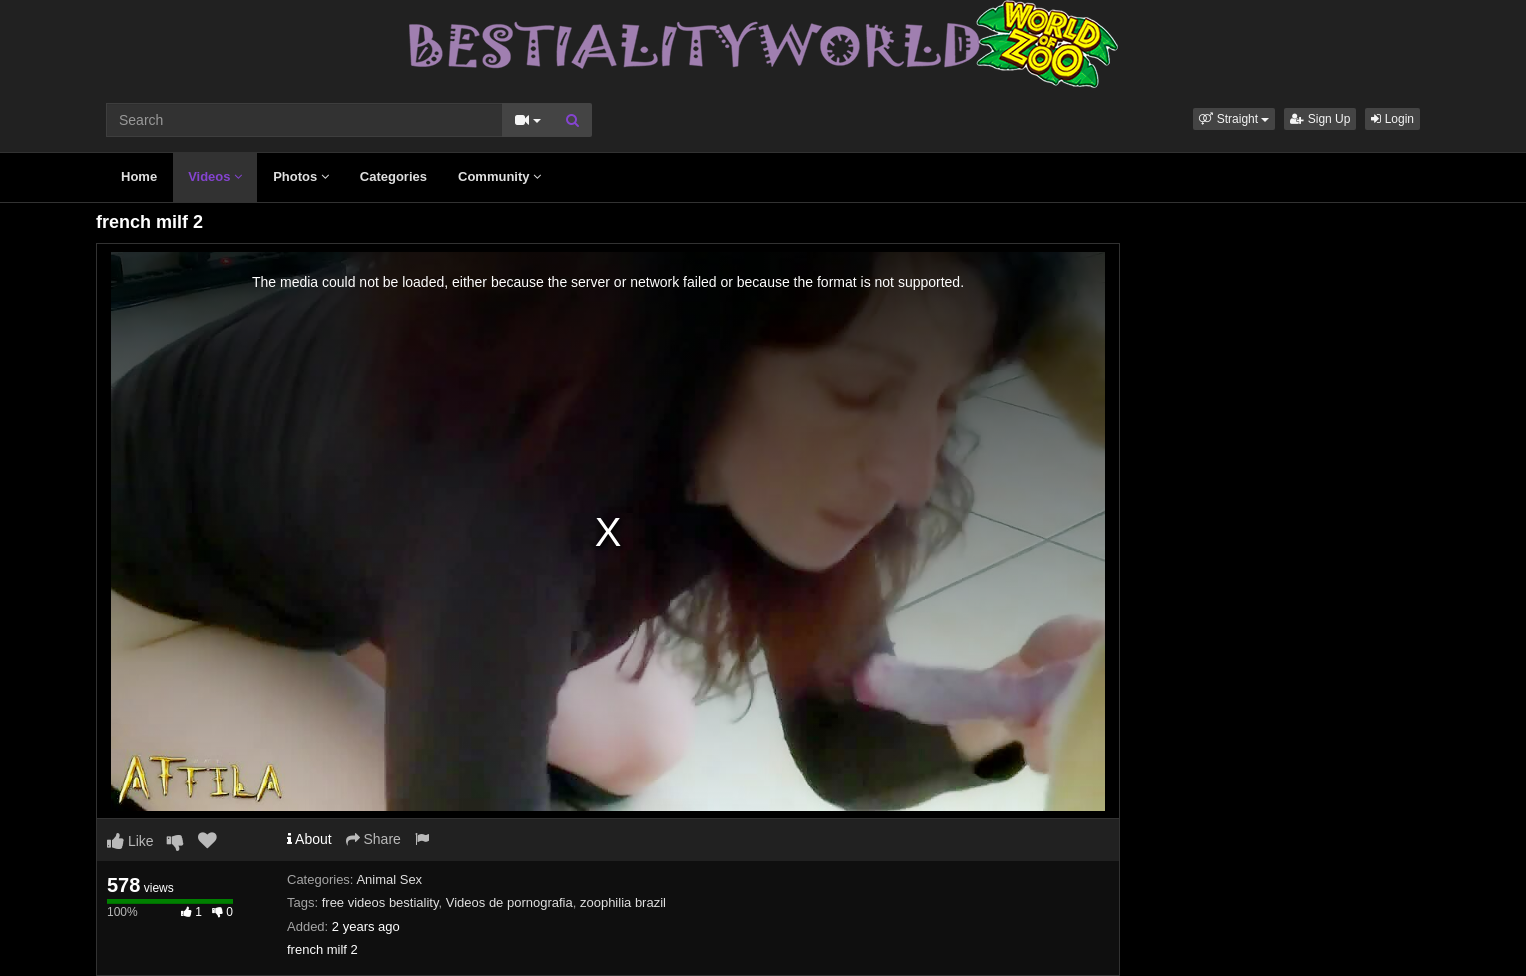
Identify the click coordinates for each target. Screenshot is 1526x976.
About (309, 839)
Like (130, 841)
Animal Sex (389, 879)
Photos (301, 176)
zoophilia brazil (623, 902)
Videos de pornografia (509, 902)
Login (1392, 119)
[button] (1234, 119)
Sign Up (1320, 119)
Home (139, 176)
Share (373, 839)
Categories (393, 176)
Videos (215, 176)
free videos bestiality (380, 902)
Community (499, 176)
